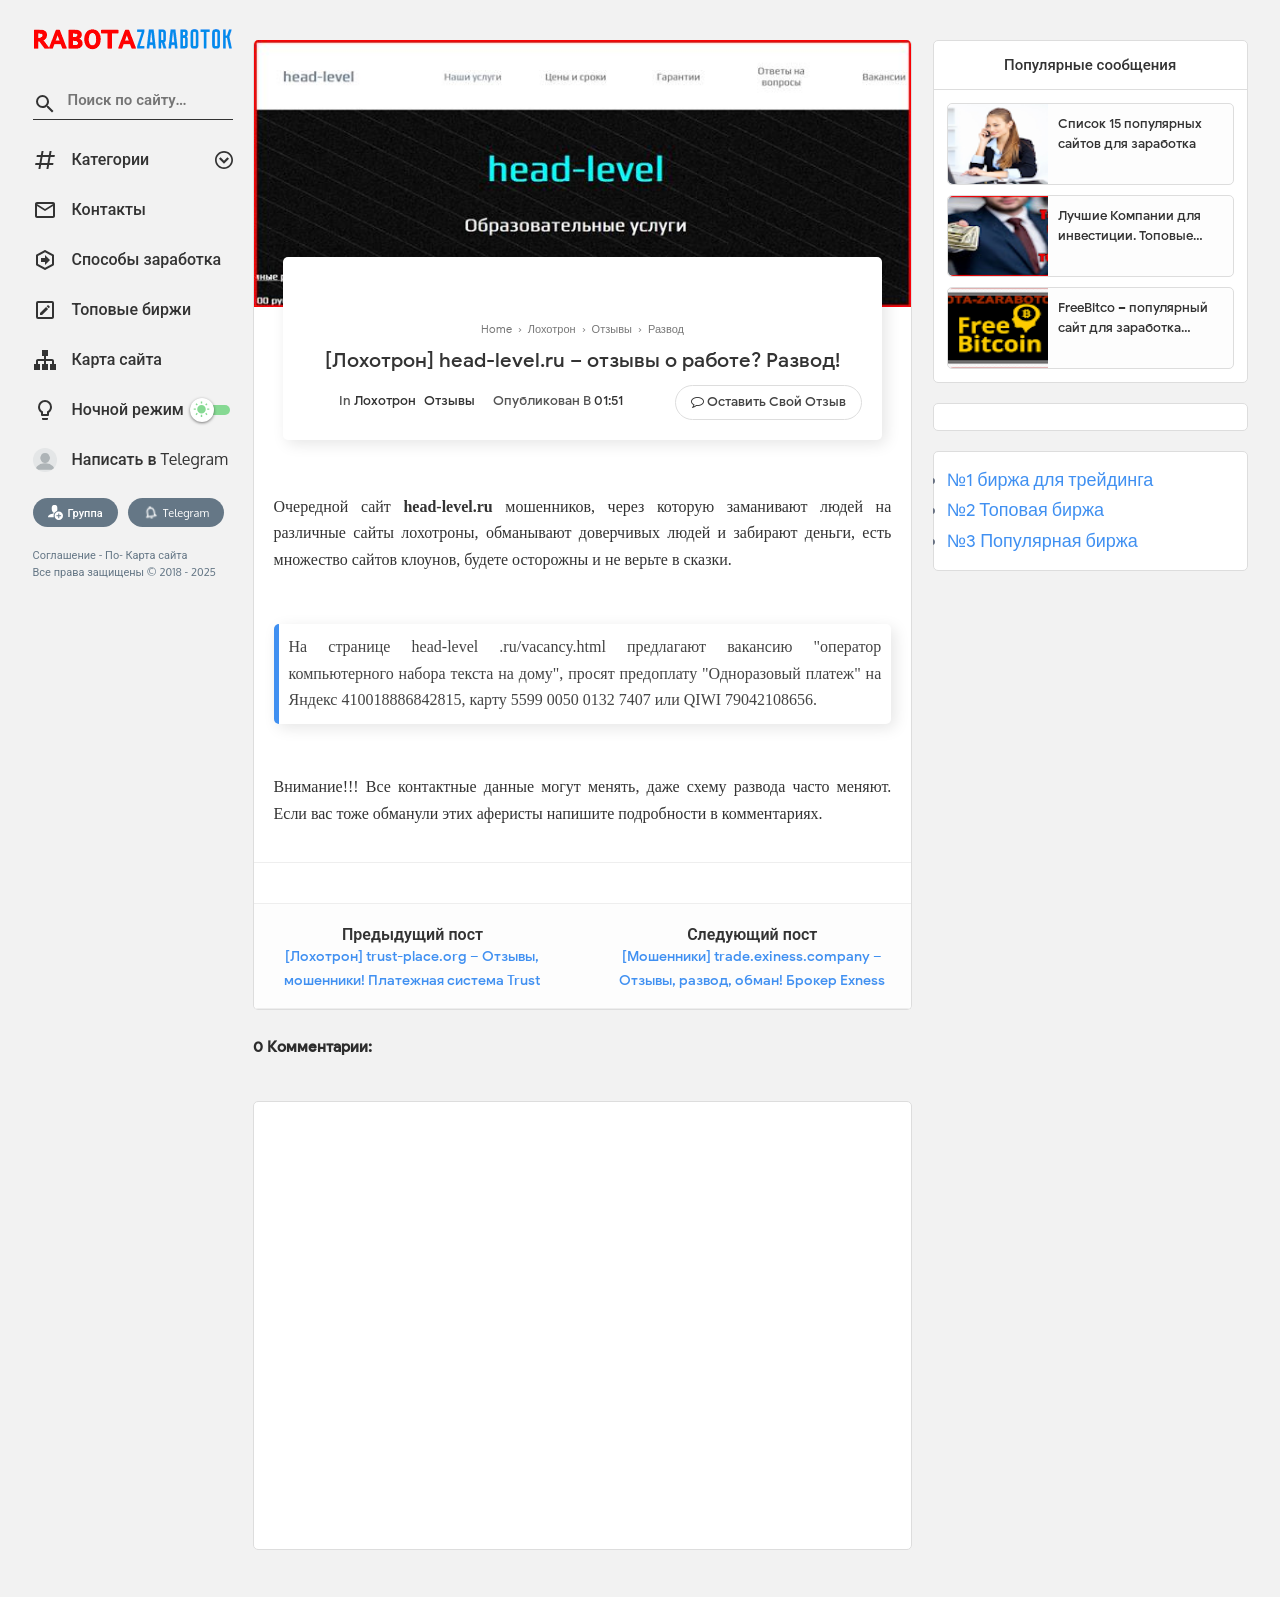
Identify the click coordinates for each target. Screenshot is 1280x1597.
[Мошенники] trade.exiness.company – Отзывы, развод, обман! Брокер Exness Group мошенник (752, 980)
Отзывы (449, 400)
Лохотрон (385, 400)
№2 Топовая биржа (1025, 510)
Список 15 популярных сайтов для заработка (1130, 133)
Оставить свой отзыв (776, 401)
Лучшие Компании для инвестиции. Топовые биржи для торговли (1129, 226)
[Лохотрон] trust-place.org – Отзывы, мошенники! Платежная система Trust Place (412, 980)
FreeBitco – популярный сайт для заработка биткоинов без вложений (1138, 318)
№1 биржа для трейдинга (1050, 480)
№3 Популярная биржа (1042, 541)
